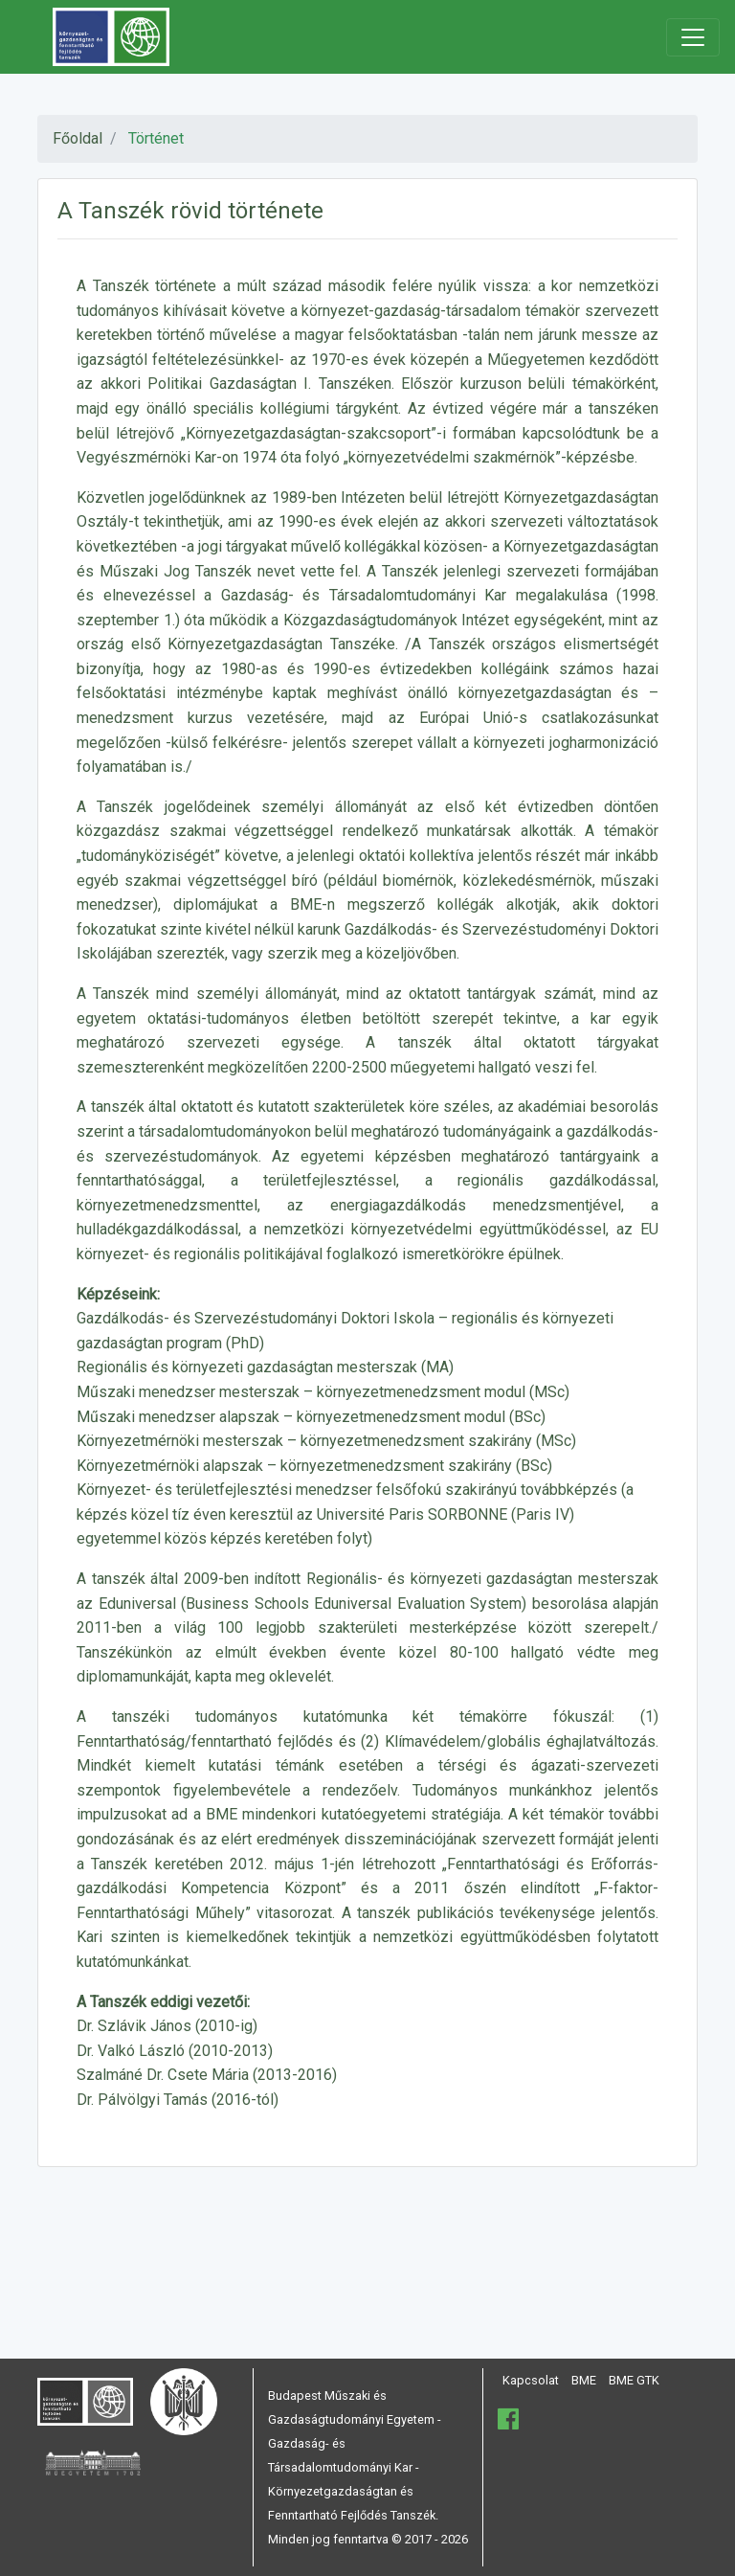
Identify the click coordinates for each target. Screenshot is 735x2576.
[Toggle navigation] (693, 37)
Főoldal (77, 138)
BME (583, 2380)
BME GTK (634, 2380)
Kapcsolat (530, 2380)
